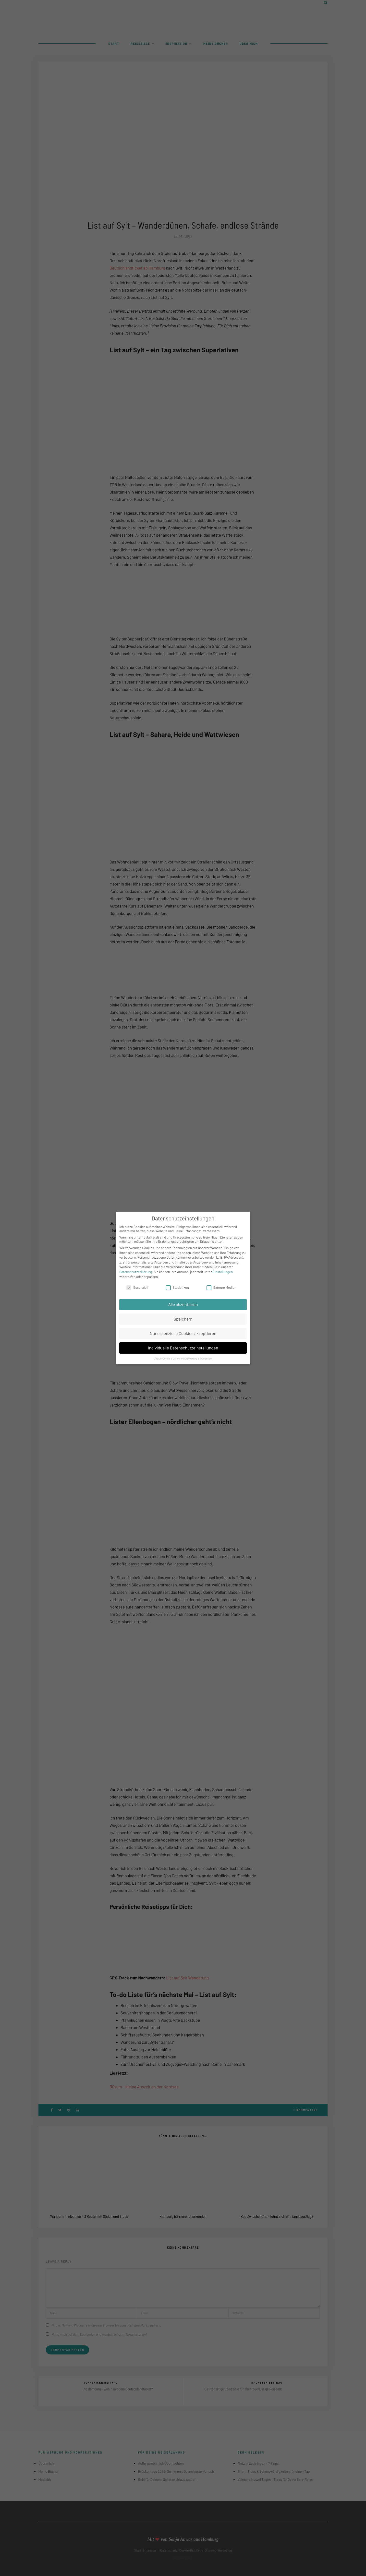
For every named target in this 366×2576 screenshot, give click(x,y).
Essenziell (137, 1287)
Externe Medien (221, 1287)
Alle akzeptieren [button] (183, 1304)
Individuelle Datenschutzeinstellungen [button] (183, 1347)
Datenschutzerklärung (135, 1272)
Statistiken (177, 1287)
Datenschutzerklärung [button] (185, 1358)
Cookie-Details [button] (162, 1358)
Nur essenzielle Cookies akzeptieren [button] (183, 1333)
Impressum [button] (206, 1358)
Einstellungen (222, 1272)
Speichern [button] (182, 1319)
